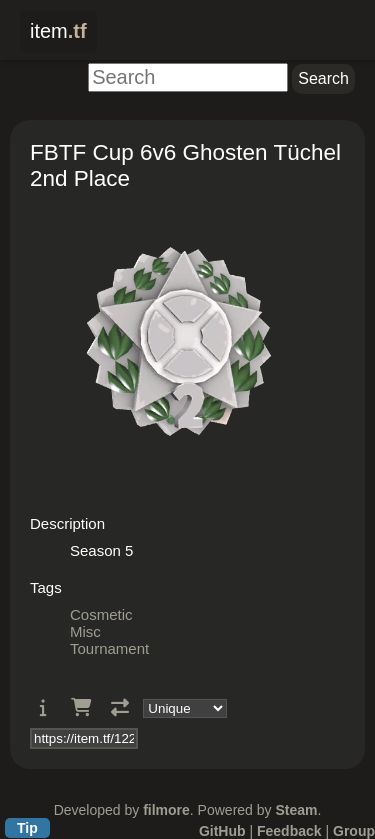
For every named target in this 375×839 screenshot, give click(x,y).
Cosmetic (101, 614)
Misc (85, 631)
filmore (166, 810)
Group (354, 831)
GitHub (222, 831)
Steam (296, 810)
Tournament (109, 648)
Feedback (289, 831)
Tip (27, 828)
